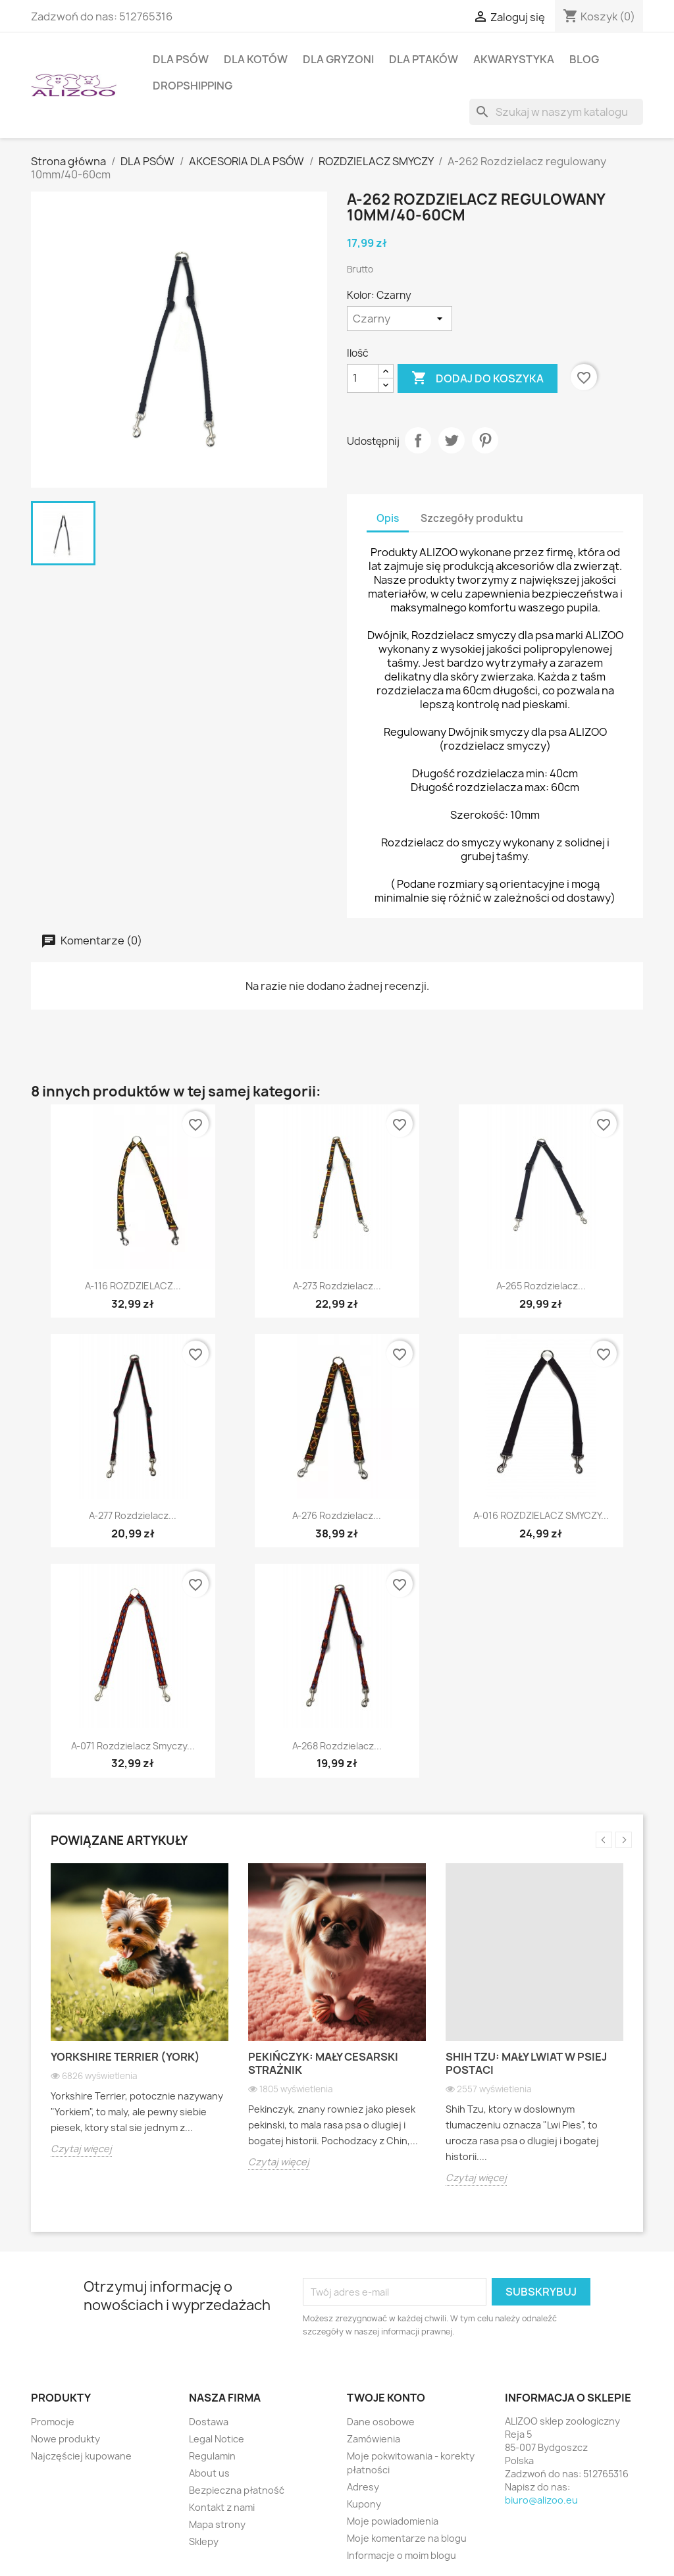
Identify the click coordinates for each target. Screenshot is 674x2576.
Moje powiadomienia (392, 2521)
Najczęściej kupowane (81, 2456)
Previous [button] (604, 1840)
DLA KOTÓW (256, 59)
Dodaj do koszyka (477, 378)
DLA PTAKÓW (423, 59)
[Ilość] (362, 378)
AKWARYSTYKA (513, 59)
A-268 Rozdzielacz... (337, 1745)
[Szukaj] (556, 112)
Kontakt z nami (222, 2507)
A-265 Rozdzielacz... (541, 1285)
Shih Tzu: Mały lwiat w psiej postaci (526, 2063)
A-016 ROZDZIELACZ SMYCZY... (541, 1515)
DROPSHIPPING (192, 85)
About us (209, 2473)
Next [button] (623, 1840)
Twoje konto (386, 2397)
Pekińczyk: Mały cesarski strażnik (323, 2063)
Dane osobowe (381, 2421)
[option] (139, 2020)
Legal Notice (216, 2439)
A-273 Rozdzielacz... (337, 1285)
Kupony (364, 2504)
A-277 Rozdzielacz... (132, 1515)
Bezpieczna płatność (236, 2490)
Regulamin (212, 2456)
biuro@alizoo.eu (541, 2500)
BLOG (584, 59)
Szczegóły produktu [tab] (472, 518)
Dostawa (208, 2421)
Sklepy (204, 2541)
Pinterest (485, 440)
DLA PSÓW (181, 59)
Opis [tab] (387, 518)
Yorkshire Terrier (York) (125, 2056)
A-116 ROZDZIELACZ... (133, 1285)
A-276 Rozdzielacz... (336, 1515)
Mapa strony (217, 2524)
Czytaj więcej (81, 2148)
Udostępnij (418, 440)
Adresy (363, 2487)
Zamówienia (373, 2439)
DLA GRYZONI (338, 59)
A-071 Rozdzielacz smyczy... (133, 1745)
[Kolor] (399, 318)
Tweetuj (451, 440)
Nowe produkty (65, 2439)
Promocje (52, 2421)
